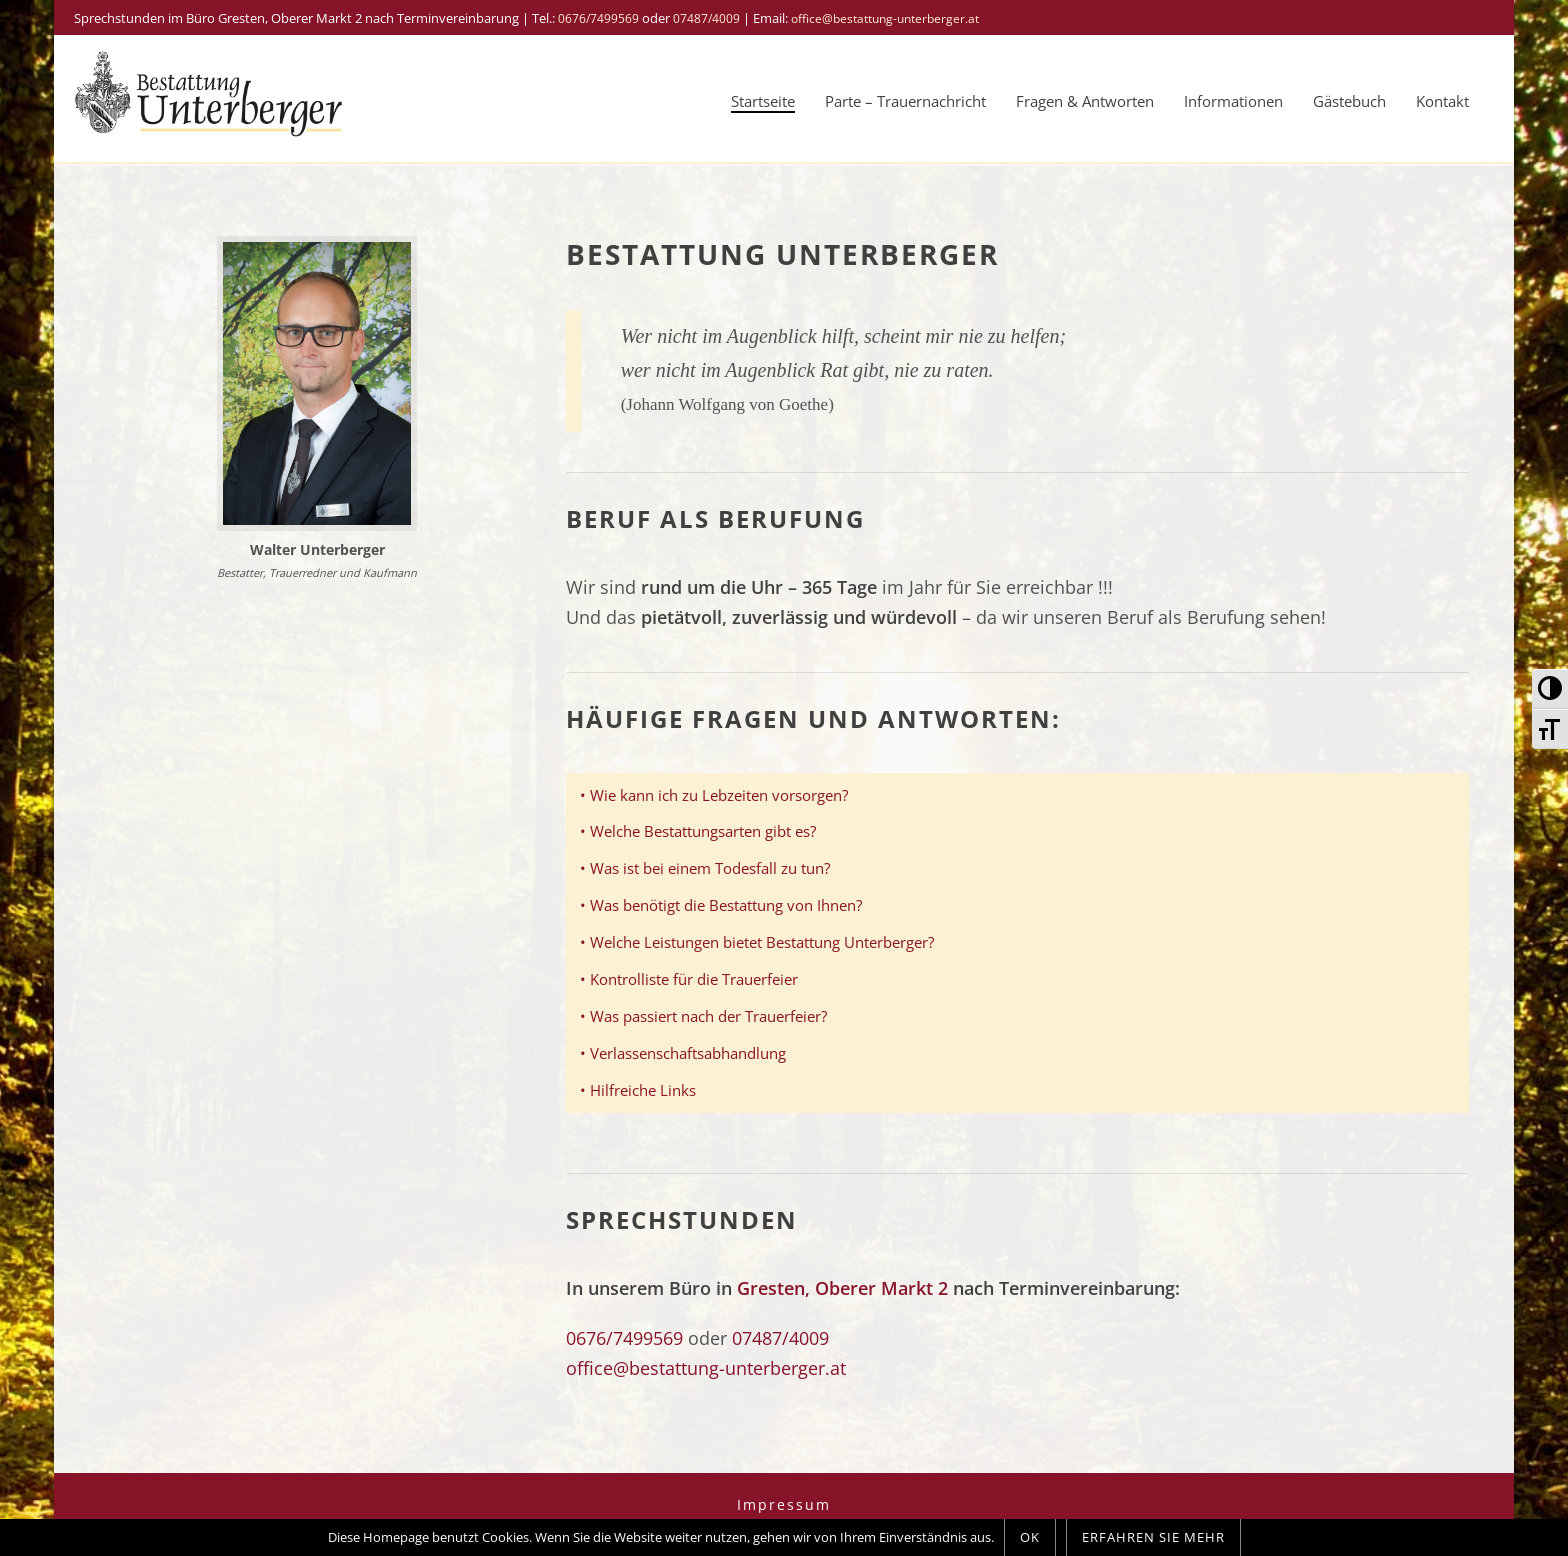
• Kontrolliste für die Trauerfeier (689, 979)
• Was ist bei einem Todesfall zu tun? (705, 868)
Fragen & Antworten (1085, 101)
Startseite (763, 101)
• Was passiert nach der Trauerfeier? (703, 1016)
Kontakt (1442, 101)
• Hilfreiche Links (638, 1090)
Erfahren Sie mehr (1153, 1537)
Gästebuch (1349, 101)
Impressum (784, 1504)
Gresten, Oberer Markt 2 (842, 1288)
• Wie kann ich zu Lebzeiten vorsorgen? (714, 795)
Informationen (1233, 101)
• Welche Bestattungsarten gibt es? (698, 831)
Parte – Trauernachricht (905, 101)
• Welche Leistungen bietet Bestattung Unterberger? (757, 942)
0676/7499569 (598, 18)
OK (1030, 1537)
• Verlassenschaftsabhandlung (683, 1053)
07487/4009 (706, 18)
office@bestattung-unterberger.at (885, 18)
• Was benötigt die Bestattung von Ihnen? (721, 905)
